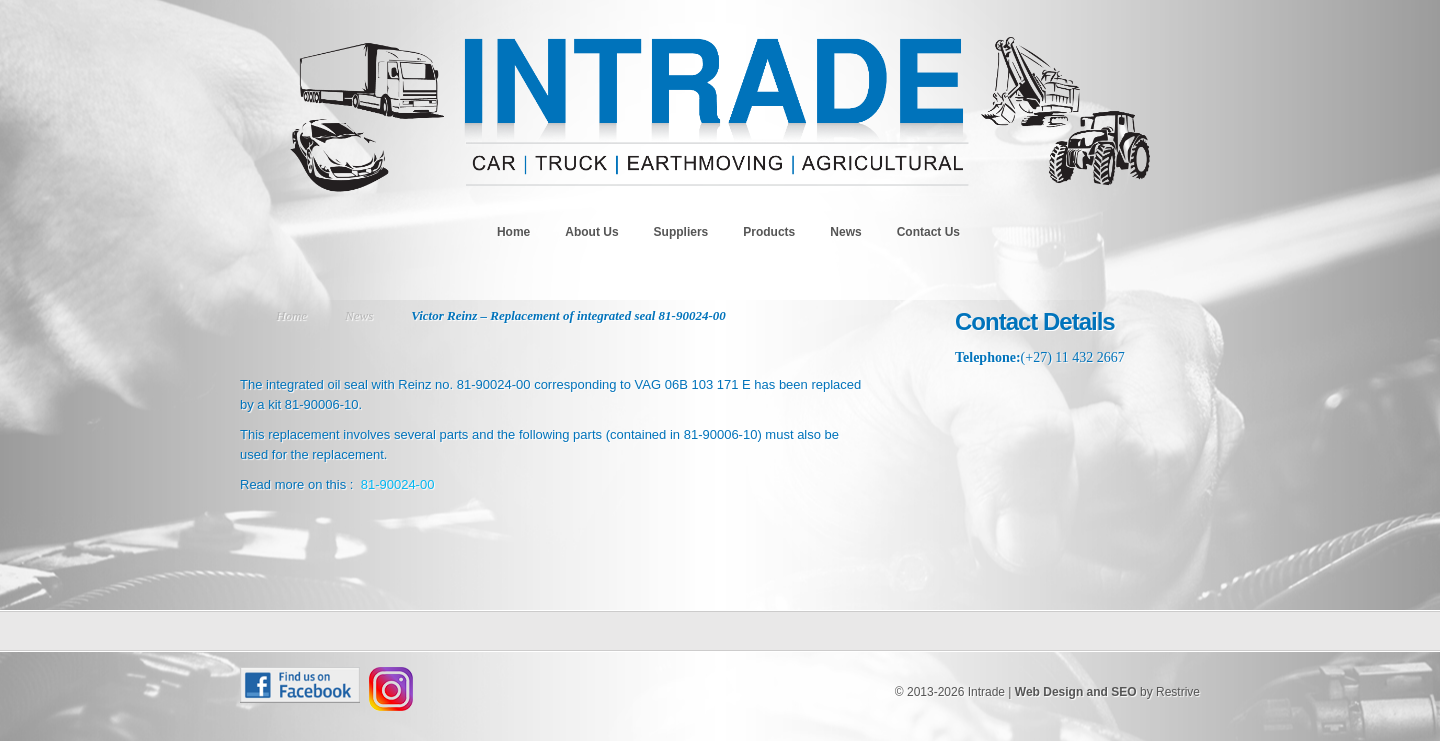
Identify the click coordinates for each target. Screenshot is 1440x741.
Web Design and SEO (1076, 692)
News (845, 232)
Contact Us (928, 232)
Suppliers (681, 232)
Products (769, 232)
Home (513, 232)
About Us (591, 232)
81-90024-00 (398, 484)
